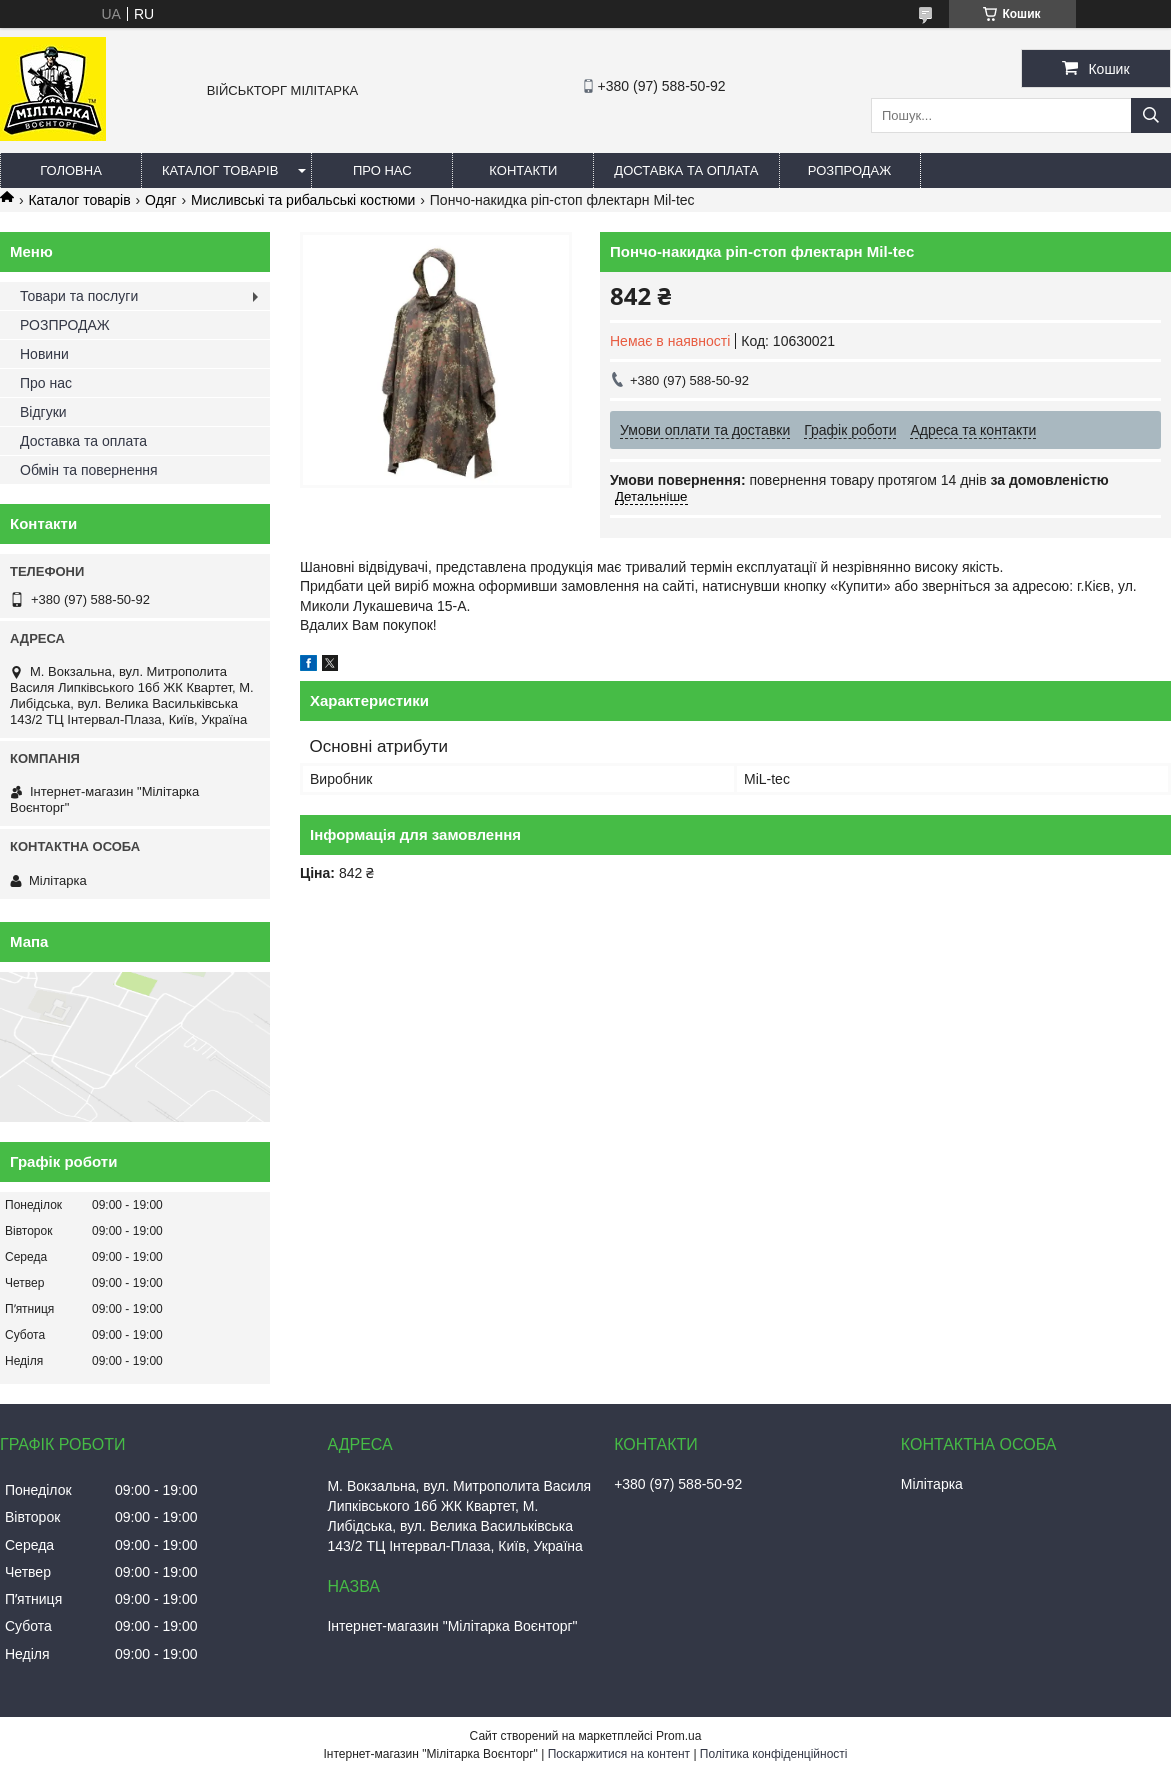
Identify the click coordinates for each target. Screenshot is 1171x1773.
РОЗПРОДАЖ (849, 170)
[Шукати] (1151, 115)
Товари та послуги (79, 296)
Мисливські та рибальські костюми (303, 200)
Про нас (382, 170)
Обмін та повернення (89, 470)
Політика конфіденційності (774, 1754)
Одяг (160, 200)
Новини (44, 354)
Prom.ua (678, 1736)
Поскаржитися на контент (619, 1754)
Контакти (523, 170)
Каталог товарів (220, 170)
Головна (71, 170)
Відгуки (43, 412)
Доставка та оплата (686, 170)
